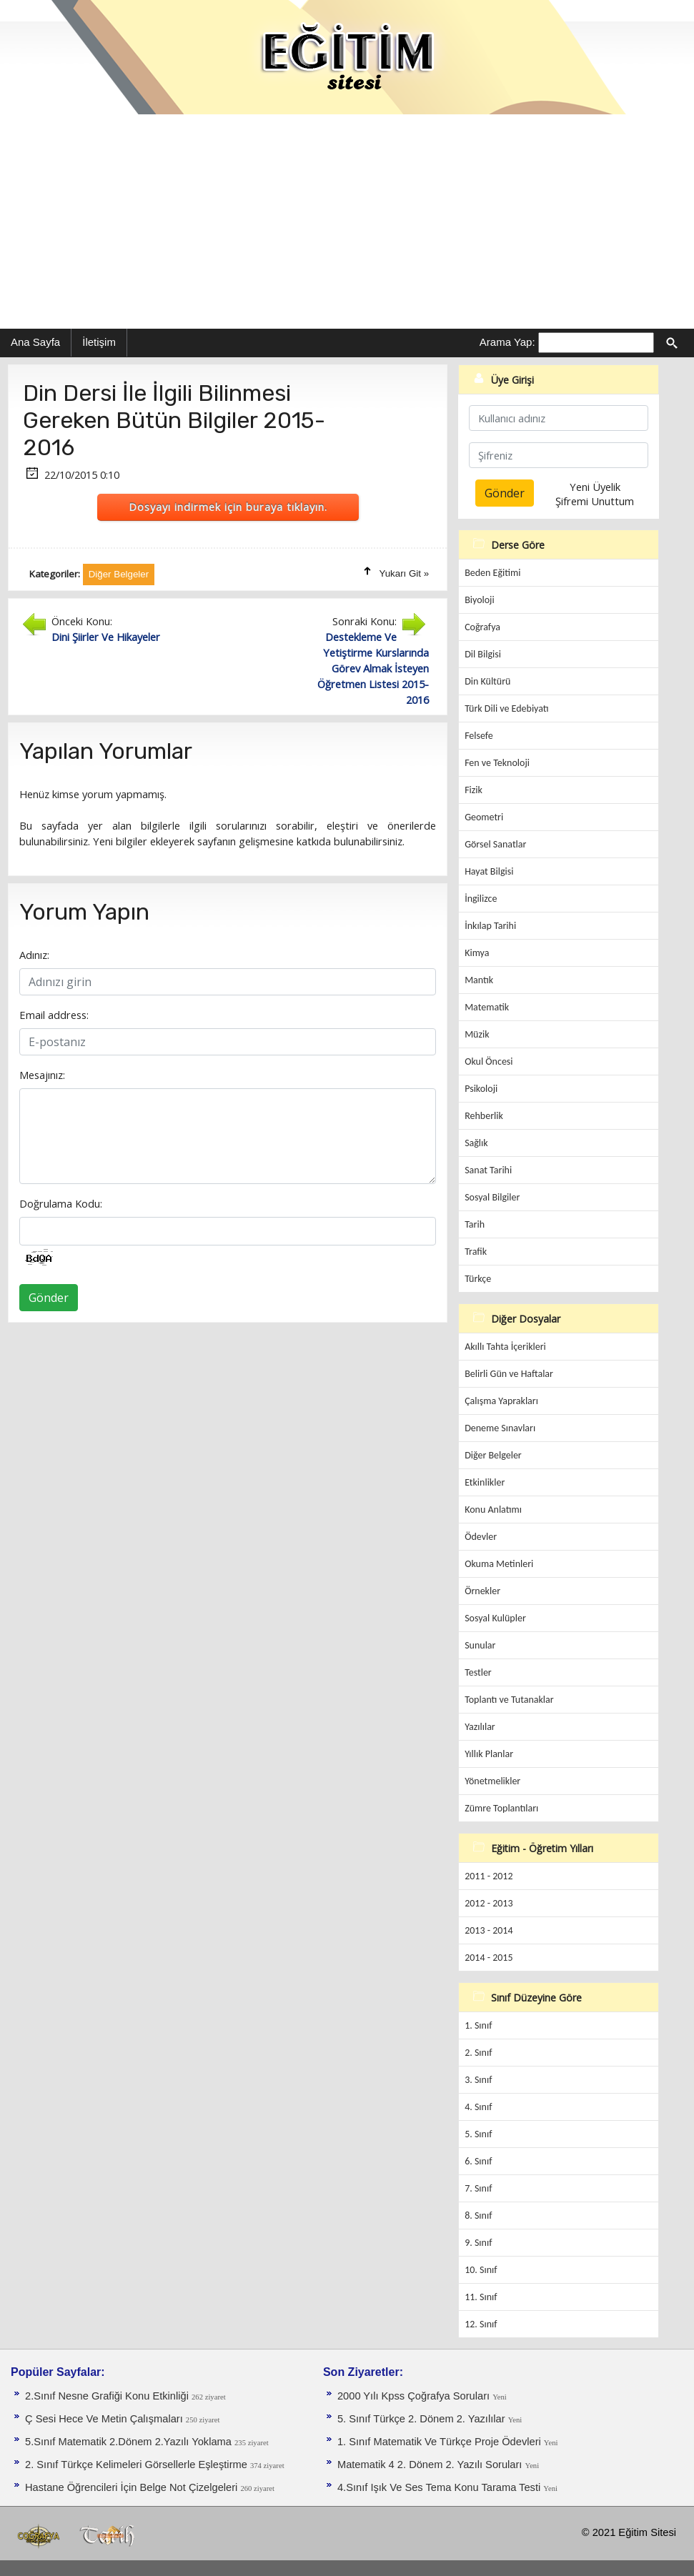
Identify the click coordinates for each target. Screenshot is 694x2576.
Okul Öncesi (488, 1061)
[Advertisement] (347, 221)
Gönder (49, 1298)
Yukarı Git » (405, 573)
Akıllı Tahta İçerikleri (505, 1347)
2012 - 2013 (488, 1903)
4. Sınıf (478, 2107)
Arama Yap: (507, 342)
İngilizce (481, 898)
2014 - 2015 (488, 1957)
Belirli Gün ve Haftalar (509, 1374)
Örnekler (482, 1591)
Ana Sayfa (35, 342)
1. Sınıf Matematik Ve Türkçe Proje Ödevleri (440, 2441)
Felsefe (479, 736)
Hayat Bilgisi (489, 871)
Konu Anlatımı (493, 1509)
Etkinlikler (485, 1482)
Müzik (477, 1034)
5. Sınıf (478, 2134)
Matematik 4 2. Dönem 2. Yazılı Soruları (431, 2464)
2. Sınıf (478, 2053)
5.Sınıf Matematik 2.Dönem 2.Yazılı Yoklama (129, 2441)
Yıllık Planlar (489, 1754)
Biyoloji (480, 600)
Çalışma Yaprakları (501, 1401)
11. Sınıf (481, 2297)
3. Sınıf (478, 2080)
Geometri (484, 817)
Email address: (54, 1015)
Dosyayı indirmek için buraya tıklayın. (228, 506)
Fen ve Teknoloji (497, 763)
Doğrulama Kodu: (60, 1203)
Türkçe (478, 1279)
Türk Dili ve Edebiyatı (506, 708)
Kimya (477, 953)
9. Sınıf (478, 2243)
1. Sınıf (478, 2025)
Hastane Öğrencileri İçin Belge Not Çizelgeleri (132, 2487)
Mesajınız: (42, 1075)
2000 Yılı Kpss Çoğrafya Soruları (414, 2396)
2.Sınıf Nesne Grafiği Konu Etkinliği (108, 2396)
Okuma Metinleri (499, 1564)
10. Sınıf (481, 2270)
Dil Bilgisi (483, 654)
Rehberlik (484, 1116)
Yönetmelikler (492, 1781)
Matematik (487, 1007)
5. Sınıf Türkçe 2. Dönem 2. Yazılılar (422, 2419)
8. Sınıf (478, 2215)
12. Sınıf (481, 2324)
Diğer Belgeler (493, 1455)
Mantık (479, 980)
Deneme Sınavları (500, 1428)
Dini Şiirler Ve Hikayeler (105, 637)
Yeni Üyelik (595, 486)
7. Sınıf (478, 2188)
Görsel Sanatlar (495, 844)
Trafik (476, 1251)
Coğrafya (482, 627)
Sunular (480, 1645)
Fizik (473, 790)
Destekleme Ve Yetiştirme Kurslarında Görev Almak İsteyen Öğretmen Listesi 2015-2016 (373, 668)
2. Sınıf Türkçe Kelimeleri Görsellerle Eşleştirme (137, 2464)
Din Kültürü (487, 681)
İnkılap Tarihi (490, 926)
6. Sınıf (478, 2161)
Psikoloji (481, 1089)
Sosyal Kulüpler (495, 1618)
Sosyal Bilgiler (492, 1197)
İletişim (99, 342)
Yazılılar (480, 1727)
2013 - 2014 (488, 1930)
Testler (478, 1672)
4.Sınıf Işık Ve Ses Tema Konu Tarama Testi (440, 2487)
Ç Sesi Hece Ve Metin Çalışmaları (105, 2419)
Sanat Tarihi (488, 1170)
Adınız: (34, 955)
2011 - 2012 (488, 1876)
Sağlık (476, 1143)
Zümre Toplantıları (501, 1808)
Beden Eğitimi (492, 573)
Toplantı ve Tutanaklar (509, 1700)
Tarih (475, 1224)
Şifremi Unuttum (594, 501)
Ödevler (481, 1537)
